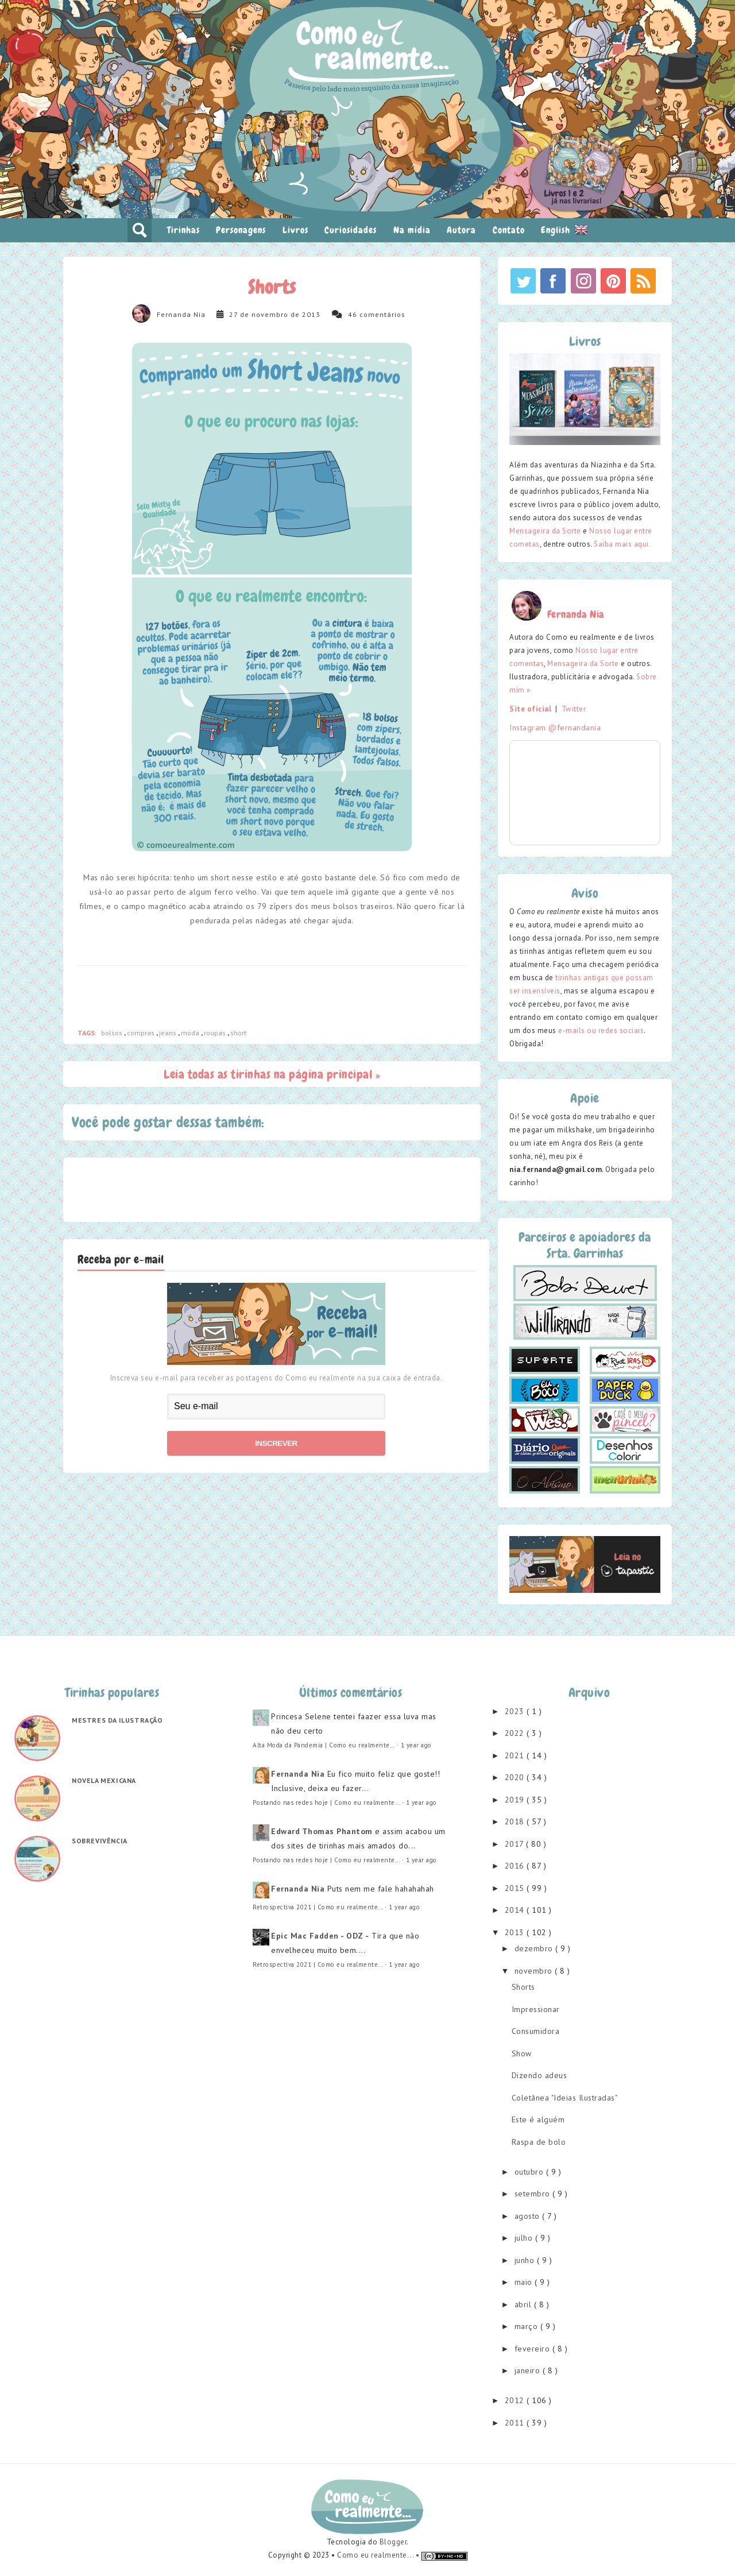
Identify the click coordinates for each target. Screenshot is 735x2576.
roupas (215, 1032)
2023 (516, 1711)
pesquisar (139, 230)
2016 (516, 1866)
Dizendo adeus (539, 2075)
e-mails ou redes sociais (601, 1030)
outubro (530, 2172)
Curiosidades (350, 230)
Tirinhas (183, 230)
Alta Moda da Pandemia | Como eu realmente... (323, 1745)
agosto (528, 2216)
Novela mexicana (104, 1780)
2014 (516, 1910)
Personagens (241, 230)
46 (352, 314)
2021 (516, 1755)
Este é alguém (538, 2119)
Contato (509, 230)
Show (522, 2053)
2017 (516, 1844)
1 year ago (416, 1745)
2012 (516, 2400)
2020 (516, 1777)
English (564, 230)
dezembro (535, 1948)
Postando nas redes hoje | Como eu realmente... (326, 1802)
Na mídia (412, 230)
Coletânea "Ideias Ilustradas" (565, 2097)
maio (524, 2282)
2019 (516, 1799)
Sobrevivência (99, 1840)
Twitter (574, 709)
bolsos (112, 1032)
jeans (168, 1032)
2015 (516, 1888)
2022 (516, 1733)
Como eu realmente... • (379, 2555)
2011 (516, 2423)
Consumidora (536, 2031)
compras (141, 1032)
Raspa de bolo (539, 2142)
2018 (516, 1821)
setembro (533, 2193)
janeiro (528, 2370)
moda (191, 1032)
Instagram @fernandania (555, 727)
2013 (516, 1932)
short (238, 1032)
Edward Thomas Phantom (322, 1831)
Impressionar (536, 2009)
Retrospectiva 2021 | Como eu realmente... (318, 1907)
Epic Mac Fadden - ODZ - (320, 1936)
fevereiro (533, 2348)
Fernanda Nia (181, 314)
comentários (382, 314)
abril (524, 2304)
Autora (461, 230)
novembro (534, 1971)
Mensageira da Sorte (545, 531)
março (527, 2326)
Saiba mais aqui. (622, 544)
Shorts (523, 1987)
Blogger (393, 2542)
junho (525, 2260)
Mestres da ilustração (117, 1720)
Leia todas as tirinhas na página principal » (272, 1074)
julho (524, 2238)
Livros (295, 230)
